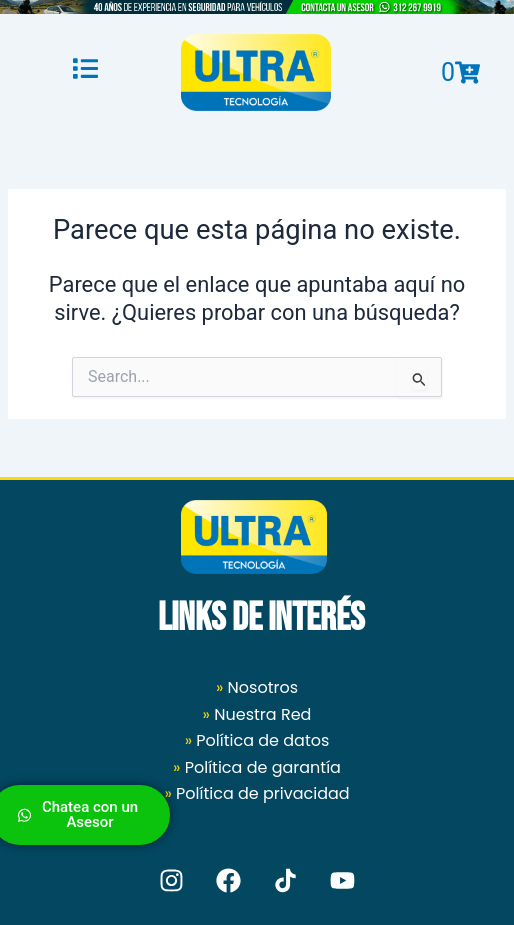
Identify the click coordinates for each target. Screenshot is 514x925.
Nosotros (257, 687)
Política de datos (262, 740)
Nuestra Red (262, 714)
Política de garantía (263, 767)
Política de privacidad (263, 793)
